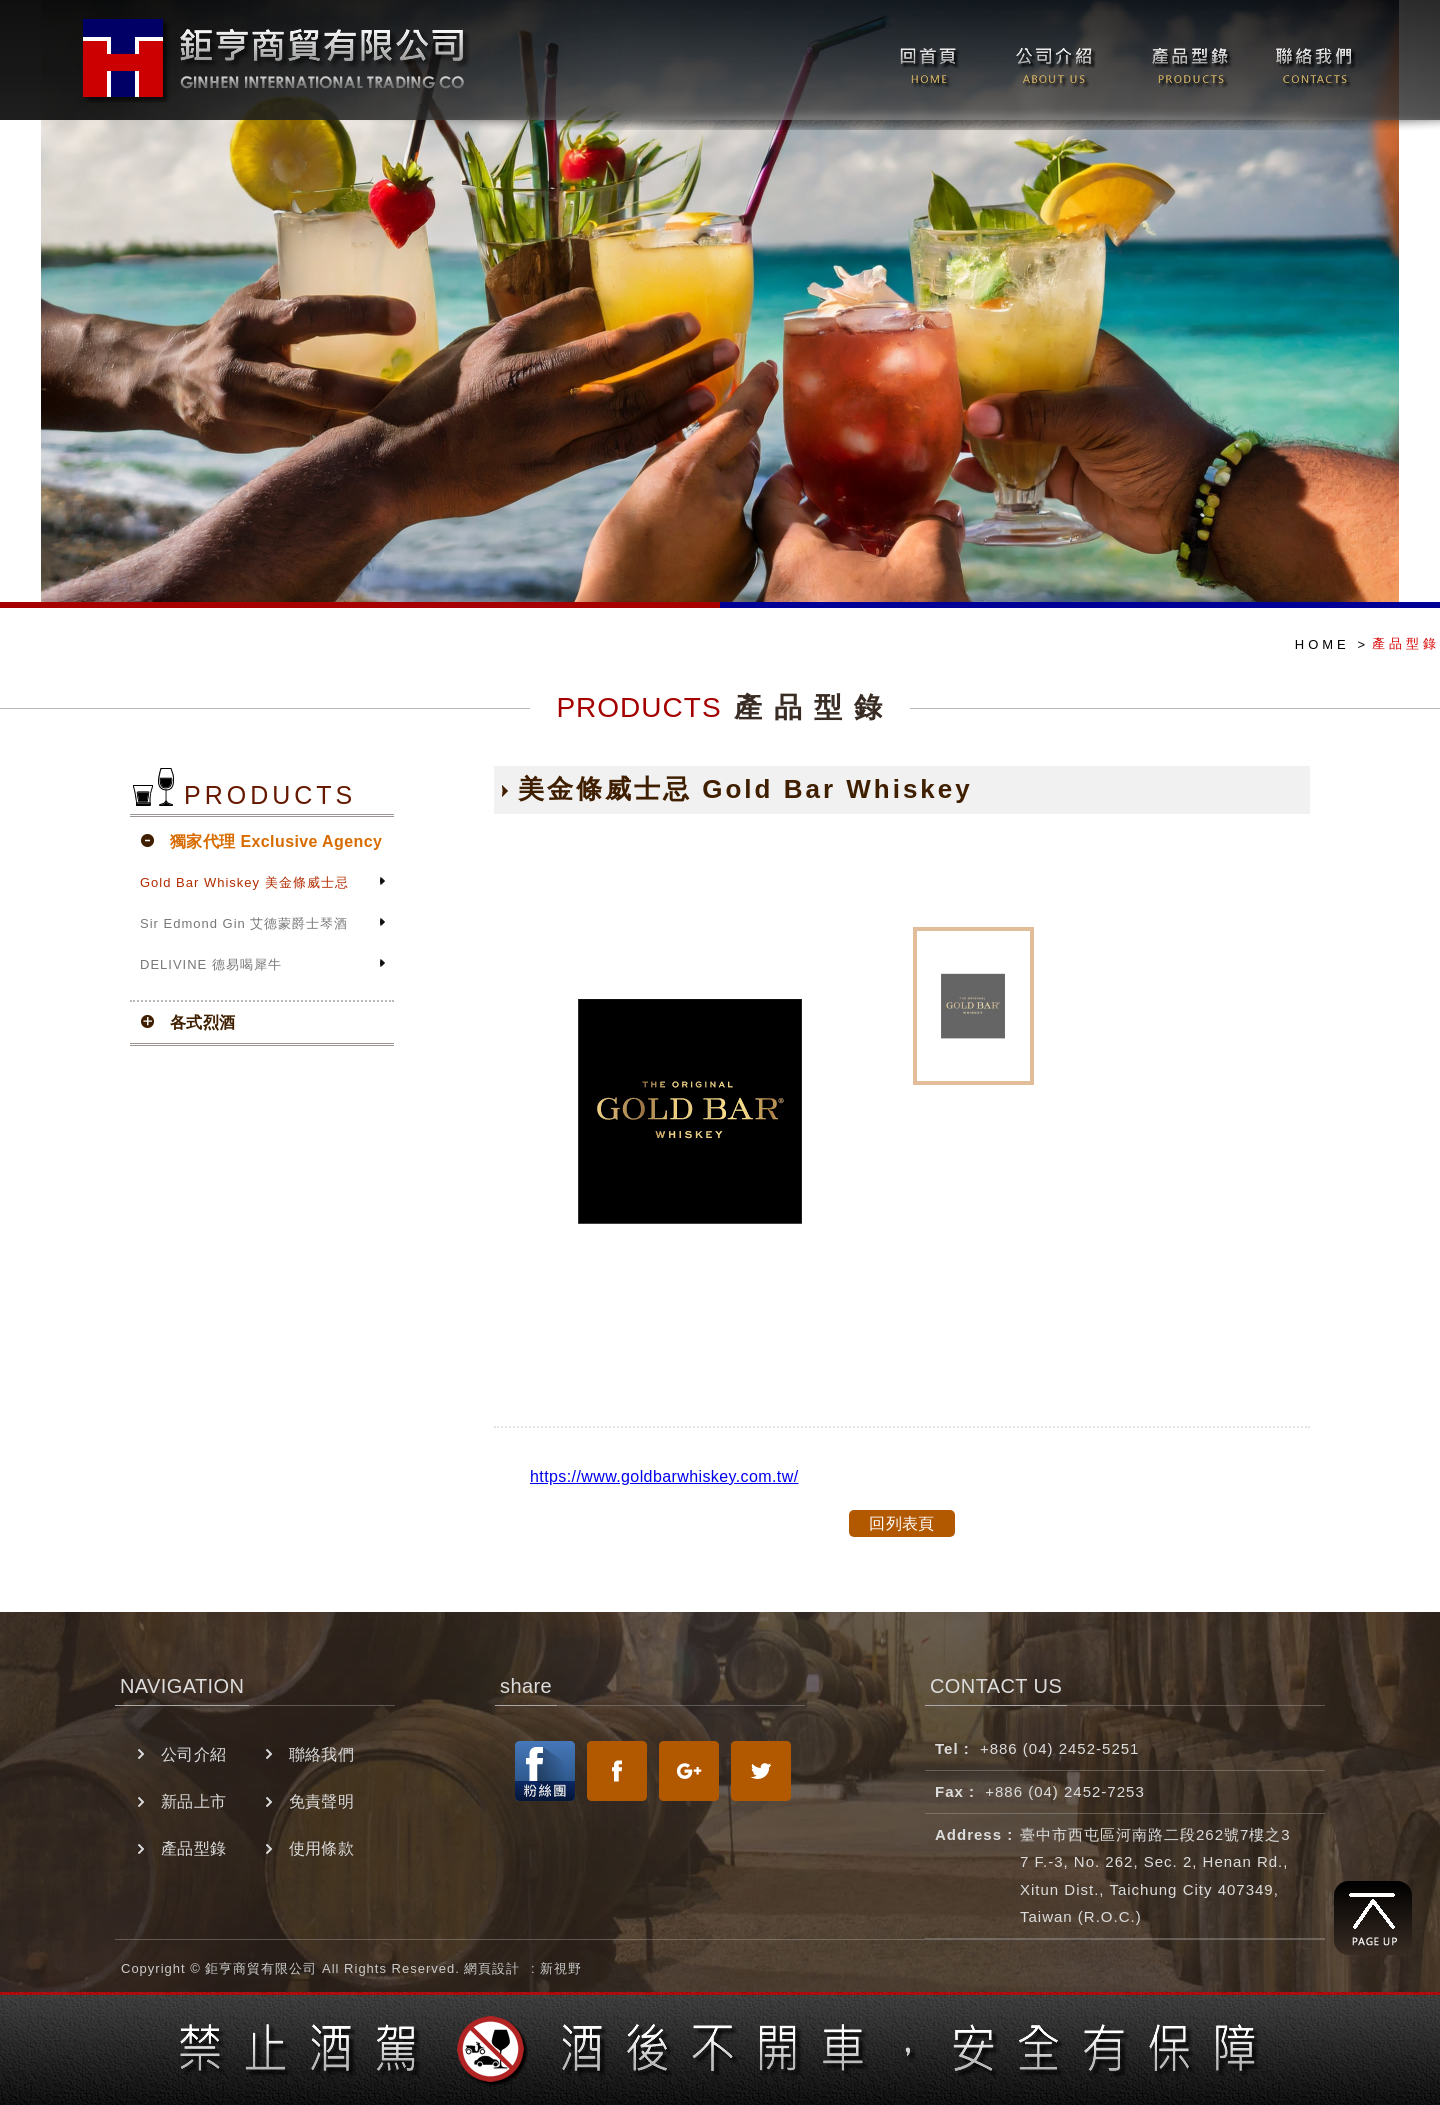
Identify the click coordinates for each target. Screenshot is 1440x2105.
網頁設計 (492, 1968)
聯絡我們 (1307, 60)
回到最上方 (1373, 1918)
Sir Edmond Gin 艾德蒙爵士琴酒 (244, 923)
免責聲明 (322, 1801)
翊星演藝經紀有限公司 (278, 58)
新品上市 (194, 1801)
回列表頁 (902, 1523)
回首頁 (926, 60)
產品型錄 (1188, 60)
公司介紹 (1054, 60)
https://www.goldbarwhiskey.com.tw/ (664, 1476)
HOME (1322, 644)
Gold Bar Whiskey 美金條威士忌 (244, 882)
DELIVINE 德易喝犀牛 (211, 964)
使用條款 (322, 1848)
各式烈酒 (203, 1022)
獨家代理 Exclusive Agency (276, 841)
